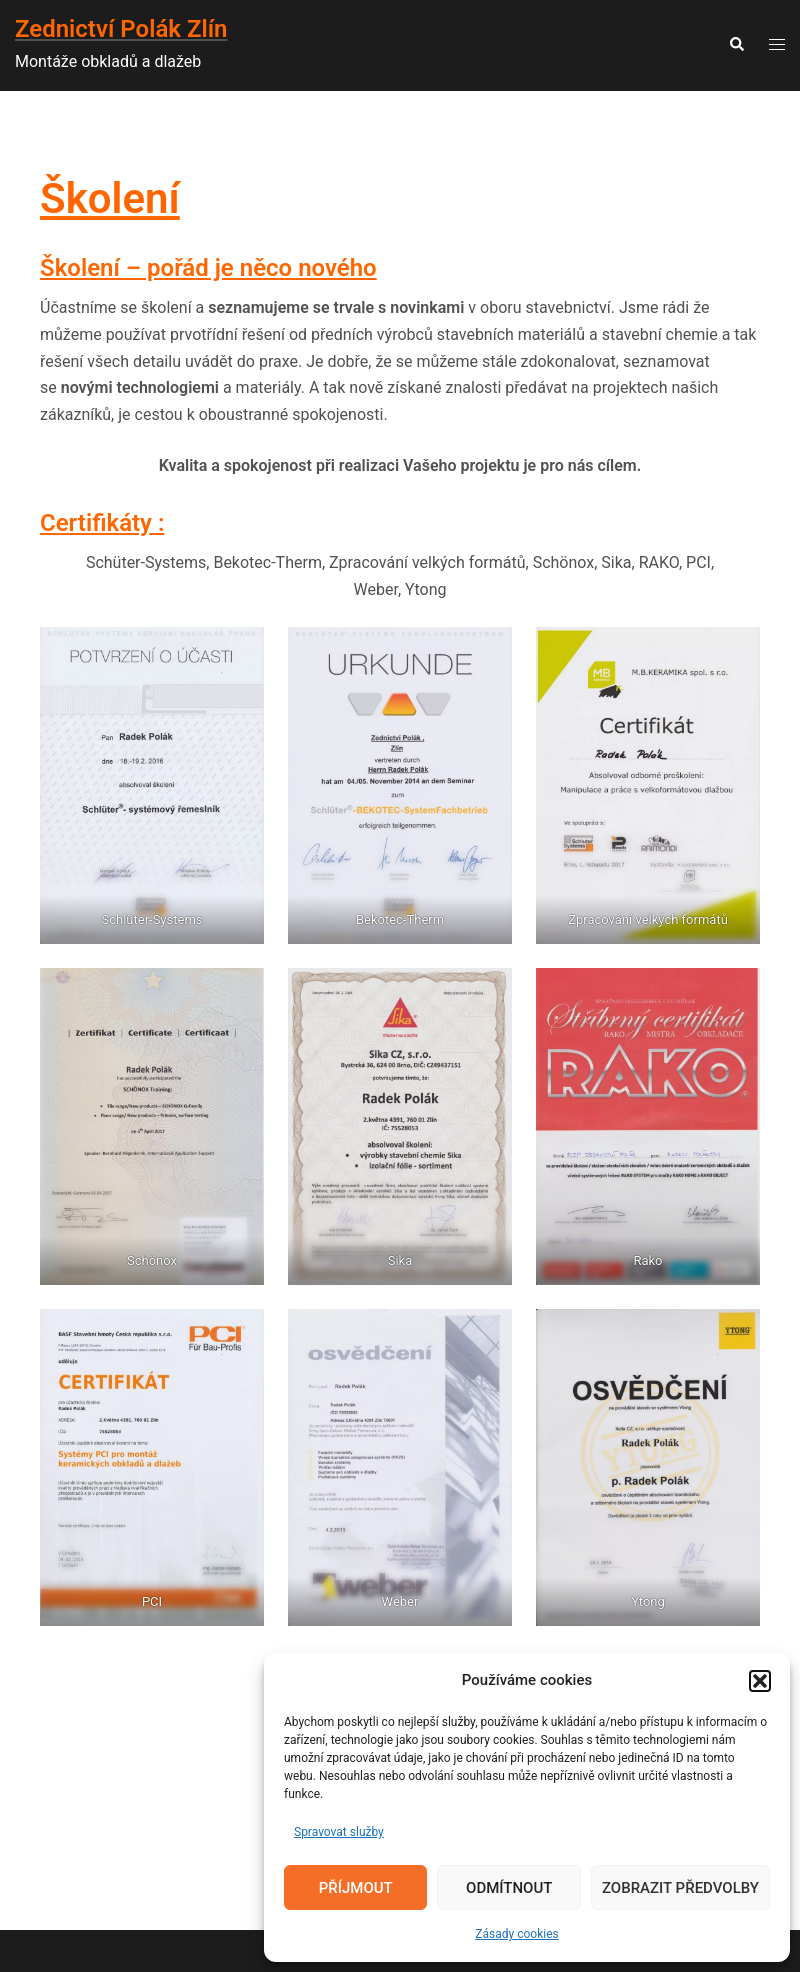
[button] (760, 1681)
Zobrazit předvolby (680, 1888)
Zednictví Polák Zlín (121, 29)
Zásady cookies (516, 1934)
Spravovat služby (339, 1832)
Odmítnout (509, 1888)
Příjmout (356, 1888)
